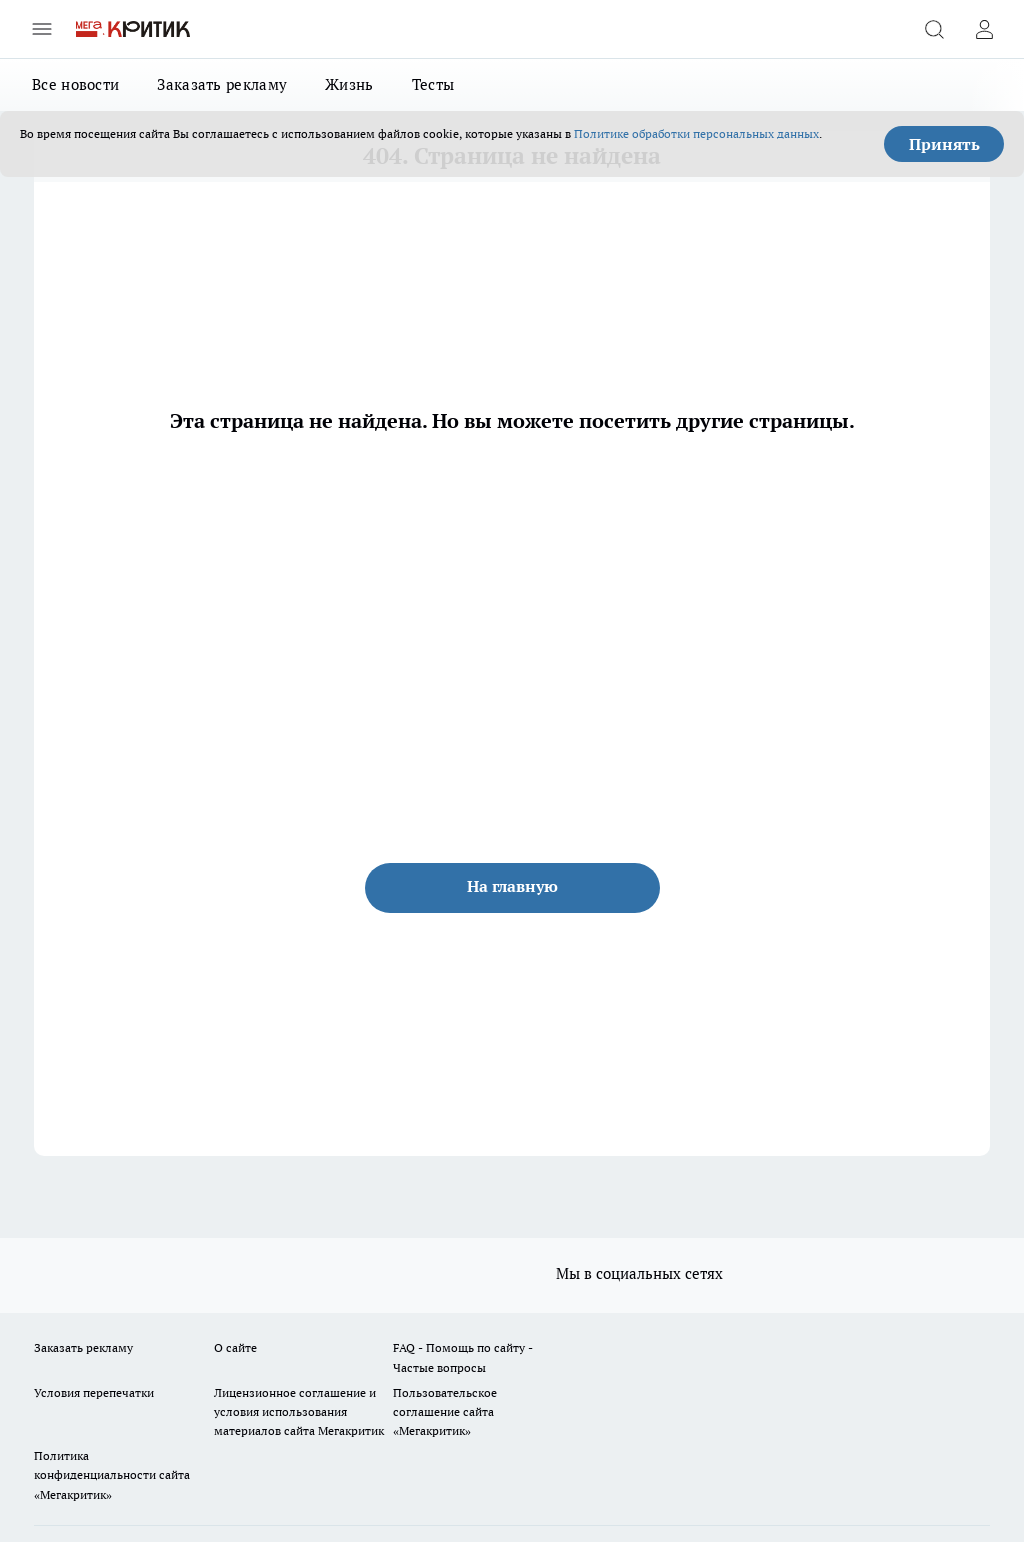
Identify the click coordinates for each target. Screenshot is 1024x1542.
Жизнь (349, 84)
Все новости (75, 84)
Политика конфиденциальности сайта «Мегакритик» (112, 1474)
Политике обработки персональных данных (696, 133)
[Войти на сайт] (984, 29)
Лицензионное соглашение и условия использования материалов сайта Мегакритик (299, 1411)
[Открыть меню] (42, 29)
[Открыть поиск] (934, 29)
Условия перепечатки (94, 1392)
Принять (944, 144)
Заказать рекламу (222, 84)
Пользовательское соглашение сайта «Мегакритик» (445, 1411)
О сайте (235, 1347)
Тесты (433, 84)
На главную (512, 886)
